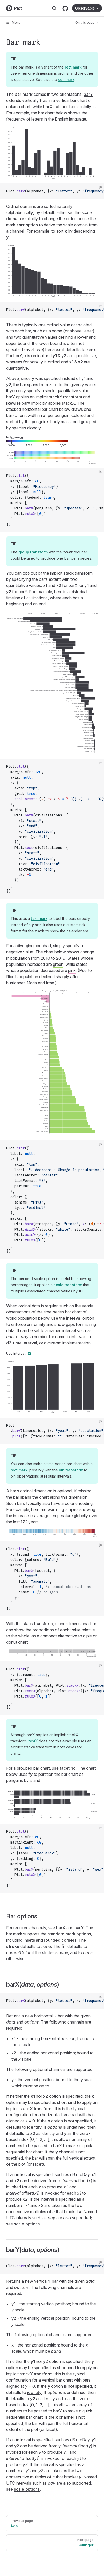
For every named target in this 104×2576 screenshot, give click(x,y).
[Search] (54, 8)
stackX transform (36, 2108)
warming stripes (62, 1509)
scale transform (68, 1285)
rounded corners (60, 1940)
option (27, 224)
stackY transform (65, 396)
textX (33, 1741)
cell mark (66, 79)
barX (47, 106)
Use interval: (18, 1353)
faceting (68, 1768)
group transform (33, 552)
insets (29, 1940)
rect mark (73, 67)
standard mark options (69, 1934)
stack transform (38, 1623)
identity (34, 2127)
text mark (39, 918)
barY (88, 94)
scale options (27, 2224)
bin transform (71, 1470)
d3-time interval (21, 1342)
